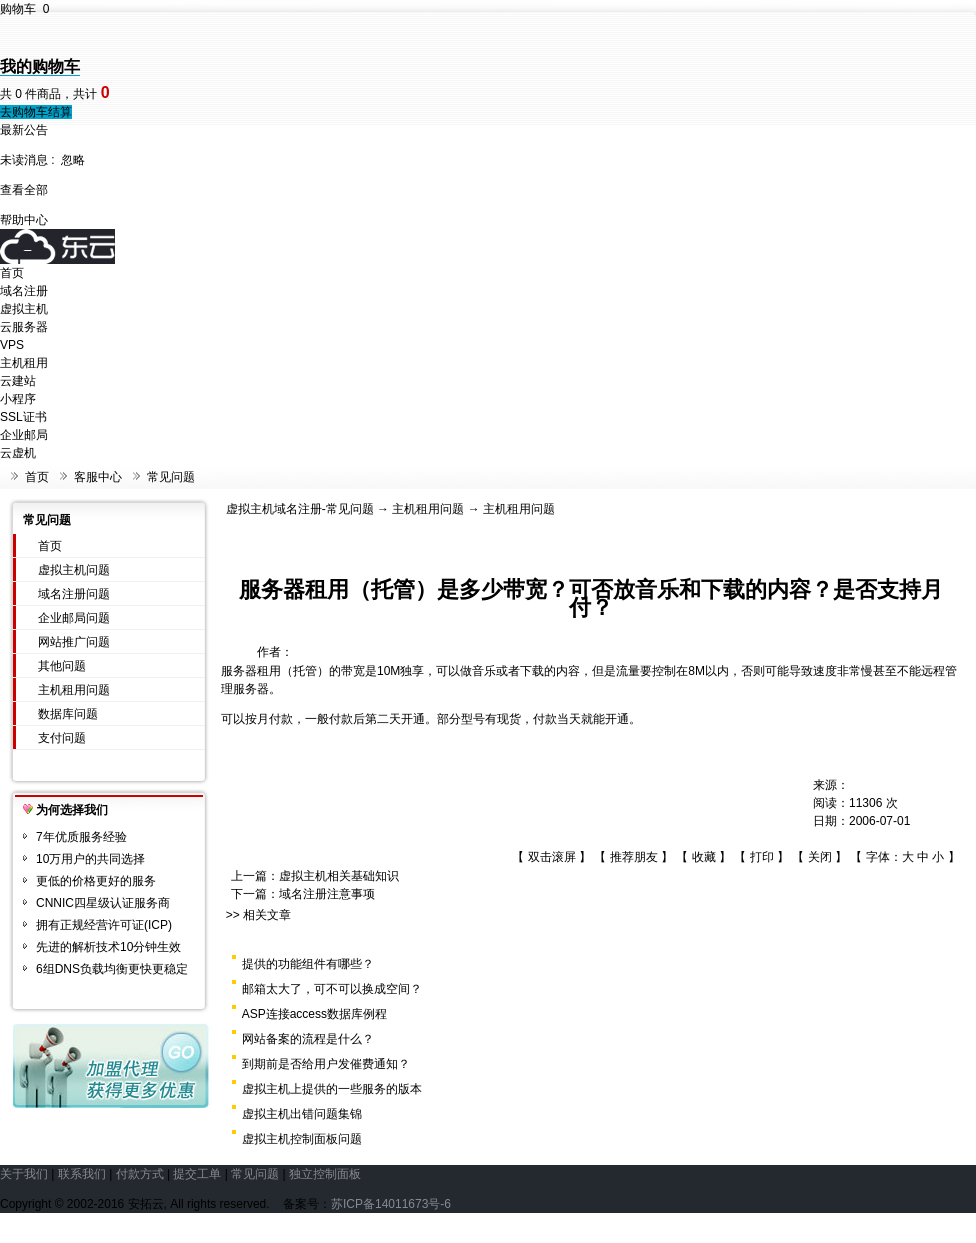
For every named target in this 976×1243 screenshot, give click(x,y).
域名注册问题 (74, 594)
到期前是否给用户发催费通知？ (326, 1064)
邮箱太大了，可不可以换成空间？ (332, 989)
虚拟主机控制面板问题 (302, 1139)
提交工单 (197, 1174)
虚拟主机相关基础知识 (339, 876)
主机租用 (24, 363)
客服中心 (98, 477)
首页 (12, 273)
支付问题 (62, 738)
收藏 (704, 857)
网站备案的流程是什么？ (308, 1039)
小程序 (18, 399)
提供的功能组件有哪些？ (308, 964)
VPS (12, 345)
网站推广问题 (74, 642)
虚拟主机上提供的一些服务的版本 (332, 1089)
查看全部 (24, 190)
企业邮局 (24, 435)
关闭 (820, 857)
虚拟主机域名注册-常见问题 (300, 509)
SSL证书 (23, 417)
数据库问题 (68, 714)
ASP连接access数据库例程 (314, 1014)
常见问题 (171, 477)
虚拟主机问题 (74, 570)
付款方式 (140, 1174)
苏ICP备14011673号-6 (391, 1204)
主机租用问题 (74, 690)
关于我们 (24, 1174)
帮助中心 (24, 220)
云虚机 (18, 453)
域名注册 (24, 291)
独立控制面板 (325, 1174)
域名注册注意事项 (327, 894)
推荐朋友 (634, 857)
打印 (762, 857)
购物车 (24, 9)
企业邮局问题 (74, 618)
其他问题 (62, 666)
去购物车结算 (36, 112)
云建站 (18, 381)
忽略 (73, 160)
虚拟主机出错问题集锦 (302, 1114)
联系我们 (82, 1174)
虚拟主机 (24, 309)
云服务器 (24, 327)
